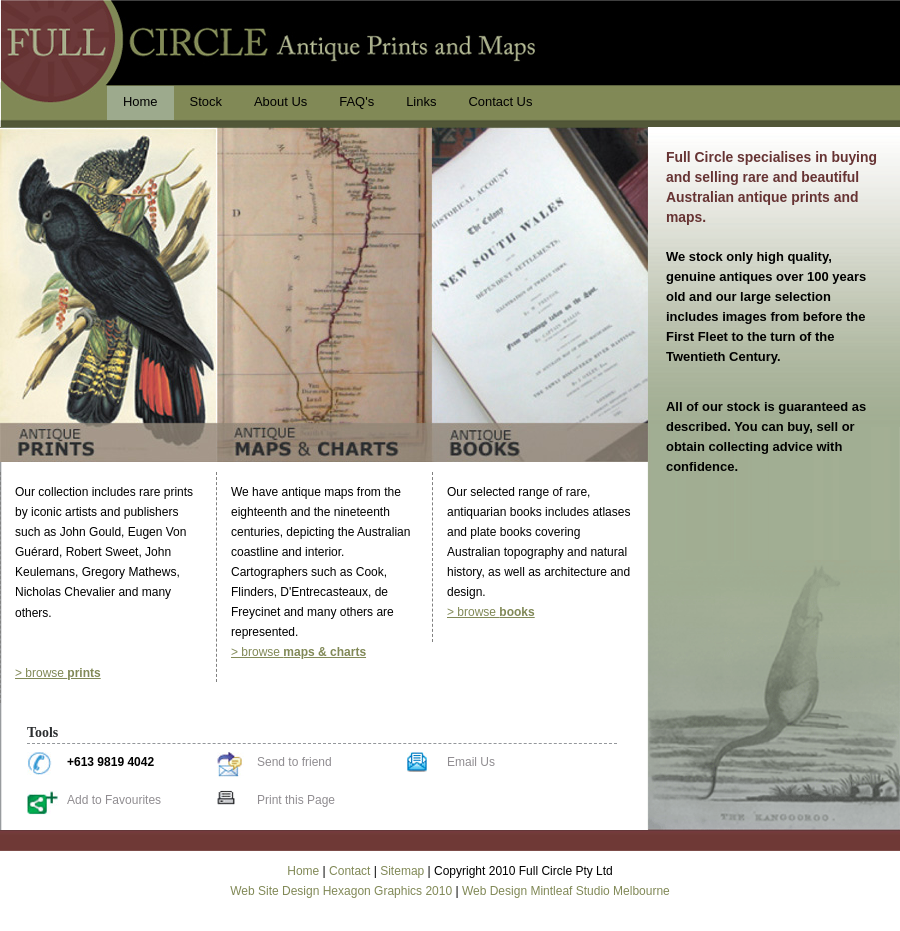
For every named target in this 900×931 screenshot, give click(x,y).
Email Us (471, 762)
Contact (349, 871)
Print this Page (296, 800)
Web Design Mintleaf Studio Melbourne (566, 891)
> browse (58, 673)
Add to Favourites (114, 800)
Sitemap (402, 871)
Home (303, 871)
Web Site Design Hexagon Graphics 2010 (341, 891)
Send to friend (294, 762)
